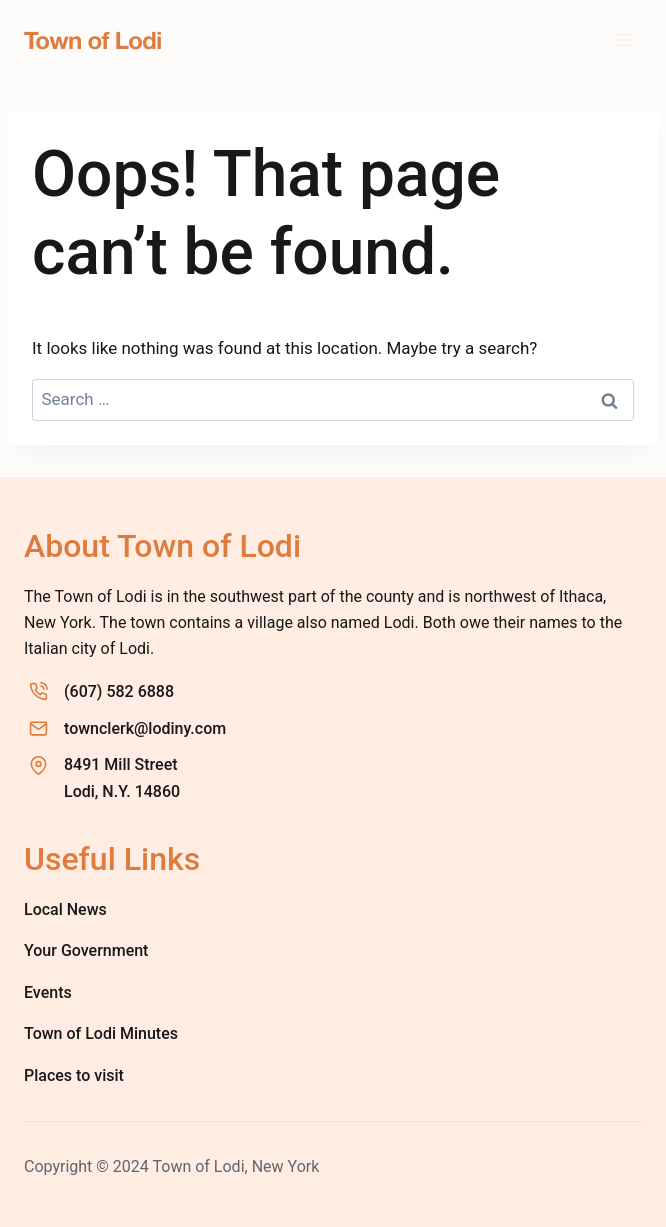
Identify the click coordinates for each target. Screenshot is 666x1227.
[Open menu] (623, 39)
